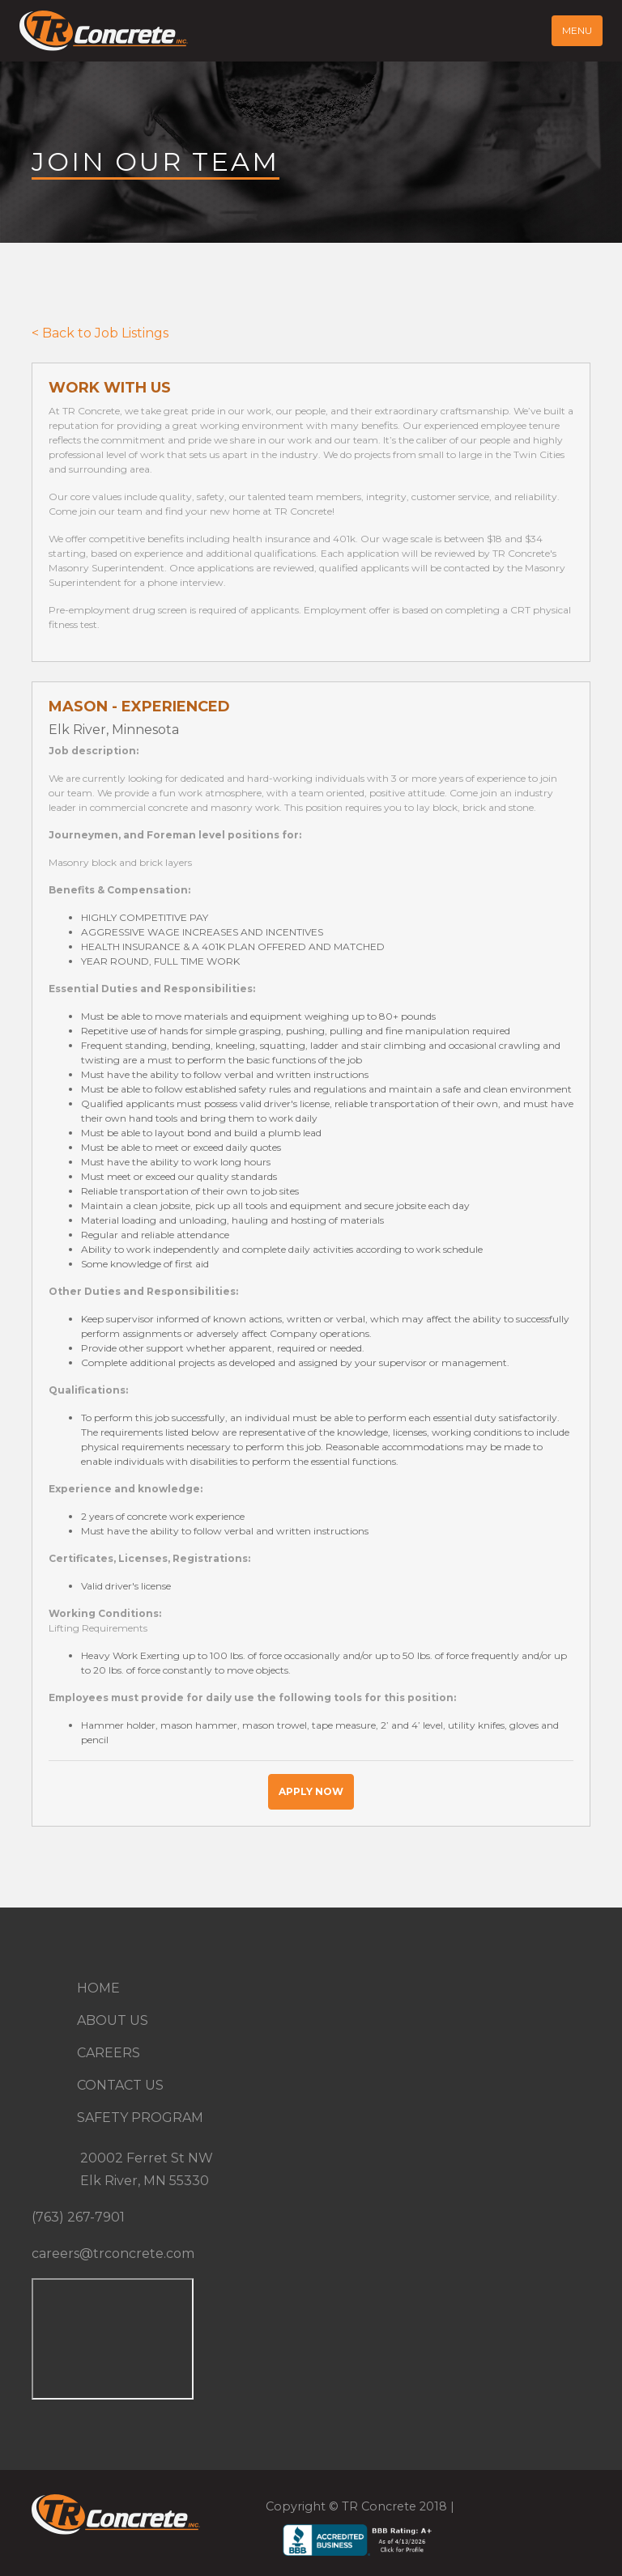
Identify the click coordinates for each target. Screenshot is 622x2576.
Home (98, 1988)
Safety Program (140, 2117)
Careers (108, 2052)
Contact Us (120, 2085)
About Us (112, 2020)
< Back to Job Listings (100, 333)
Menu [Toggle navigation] (577, 30)
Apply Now (311, 1791)
